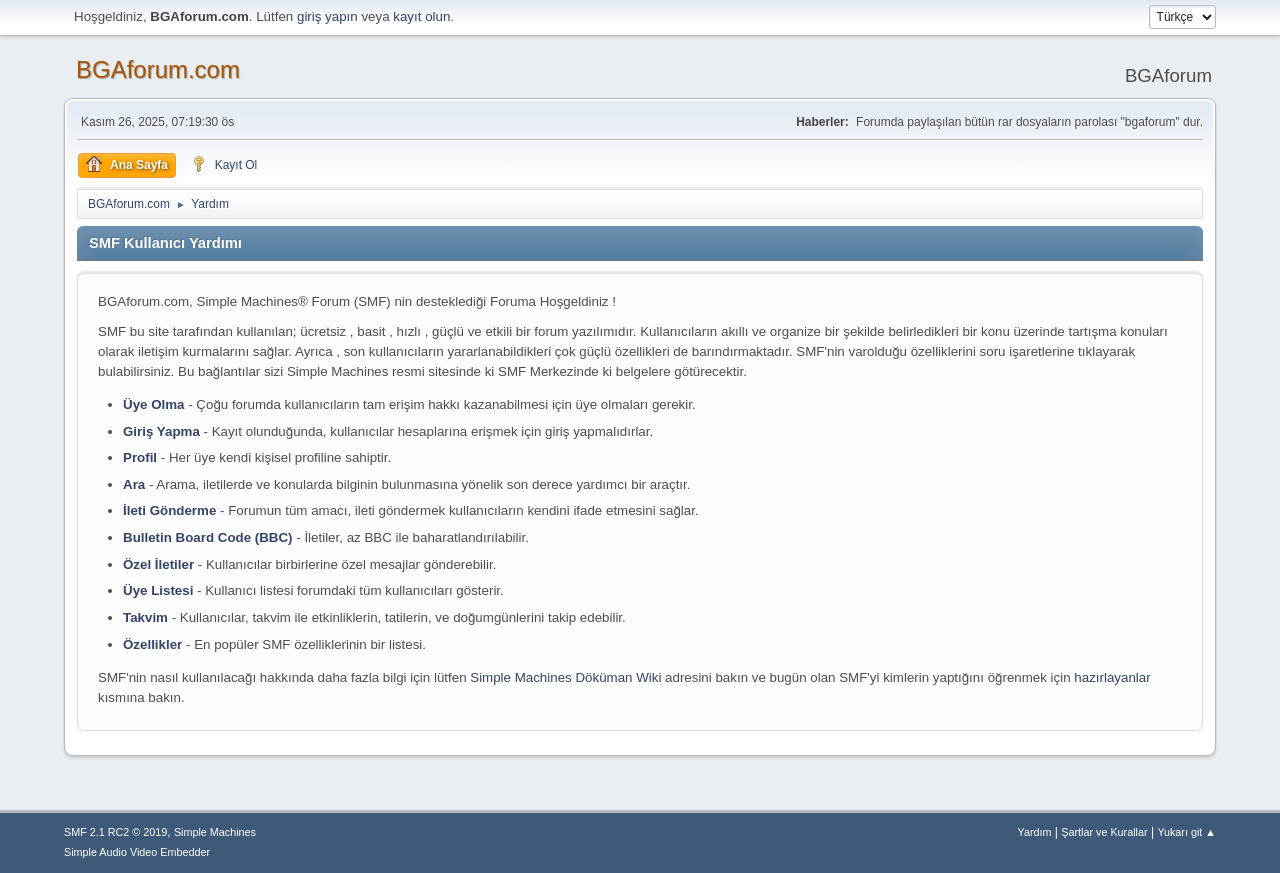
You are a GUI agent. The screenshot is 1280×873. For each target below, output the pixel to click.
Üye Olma (154, 404)
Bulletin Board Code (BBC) (208, 537)
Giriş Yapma (161, 431)
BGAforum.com (158, 69)
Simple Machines (215, 832)
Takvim (145, 617)
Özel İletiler (158, 564)
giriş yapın (327, 16)
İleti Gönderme (169, 510)
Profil (140, 457)
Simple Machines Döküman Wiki (565, 677)
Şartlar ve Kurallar (1104, 832)
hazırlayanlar (1112, 677)
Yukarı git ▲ (1186, 832)
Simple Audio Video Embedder (137, 852)
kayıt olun (421, 16)
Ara (134, 484)
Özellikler (152, 644)
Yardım (1035, 832)
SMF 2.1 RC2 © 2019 (115, 832)
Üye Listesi (158, 590)
